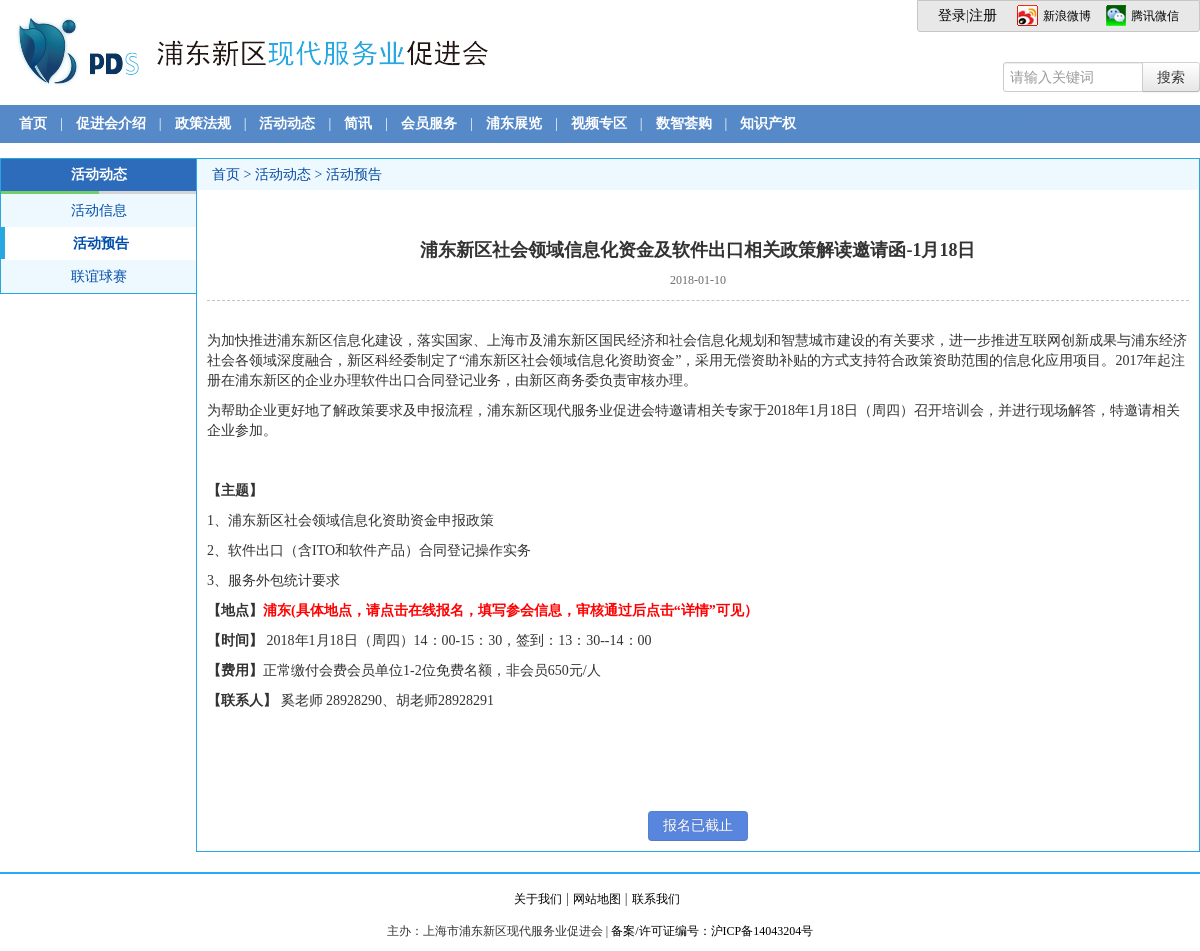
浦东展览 (514, 123)
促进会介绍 (111, 123)
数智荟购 (684, 123)
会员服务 (429, 123)
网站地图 (597, 899)
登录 (952, 15)
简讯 (358, 123)
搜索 (1171, 77)
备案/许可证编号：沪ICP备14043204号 (712, 931)
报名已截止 (698, 825)
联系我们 (656, 899)
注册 (983, 15)
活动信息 (99, 210)
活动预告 (65, 243)
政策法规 (203, 123)
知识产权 (768, 123)
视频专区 (599, 123)
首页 (33, 123)
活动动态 (287, 123)
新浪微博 (1067, 16)
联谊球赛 (99, 276)
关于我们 (538, 899)
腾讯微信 (1155, 16)
